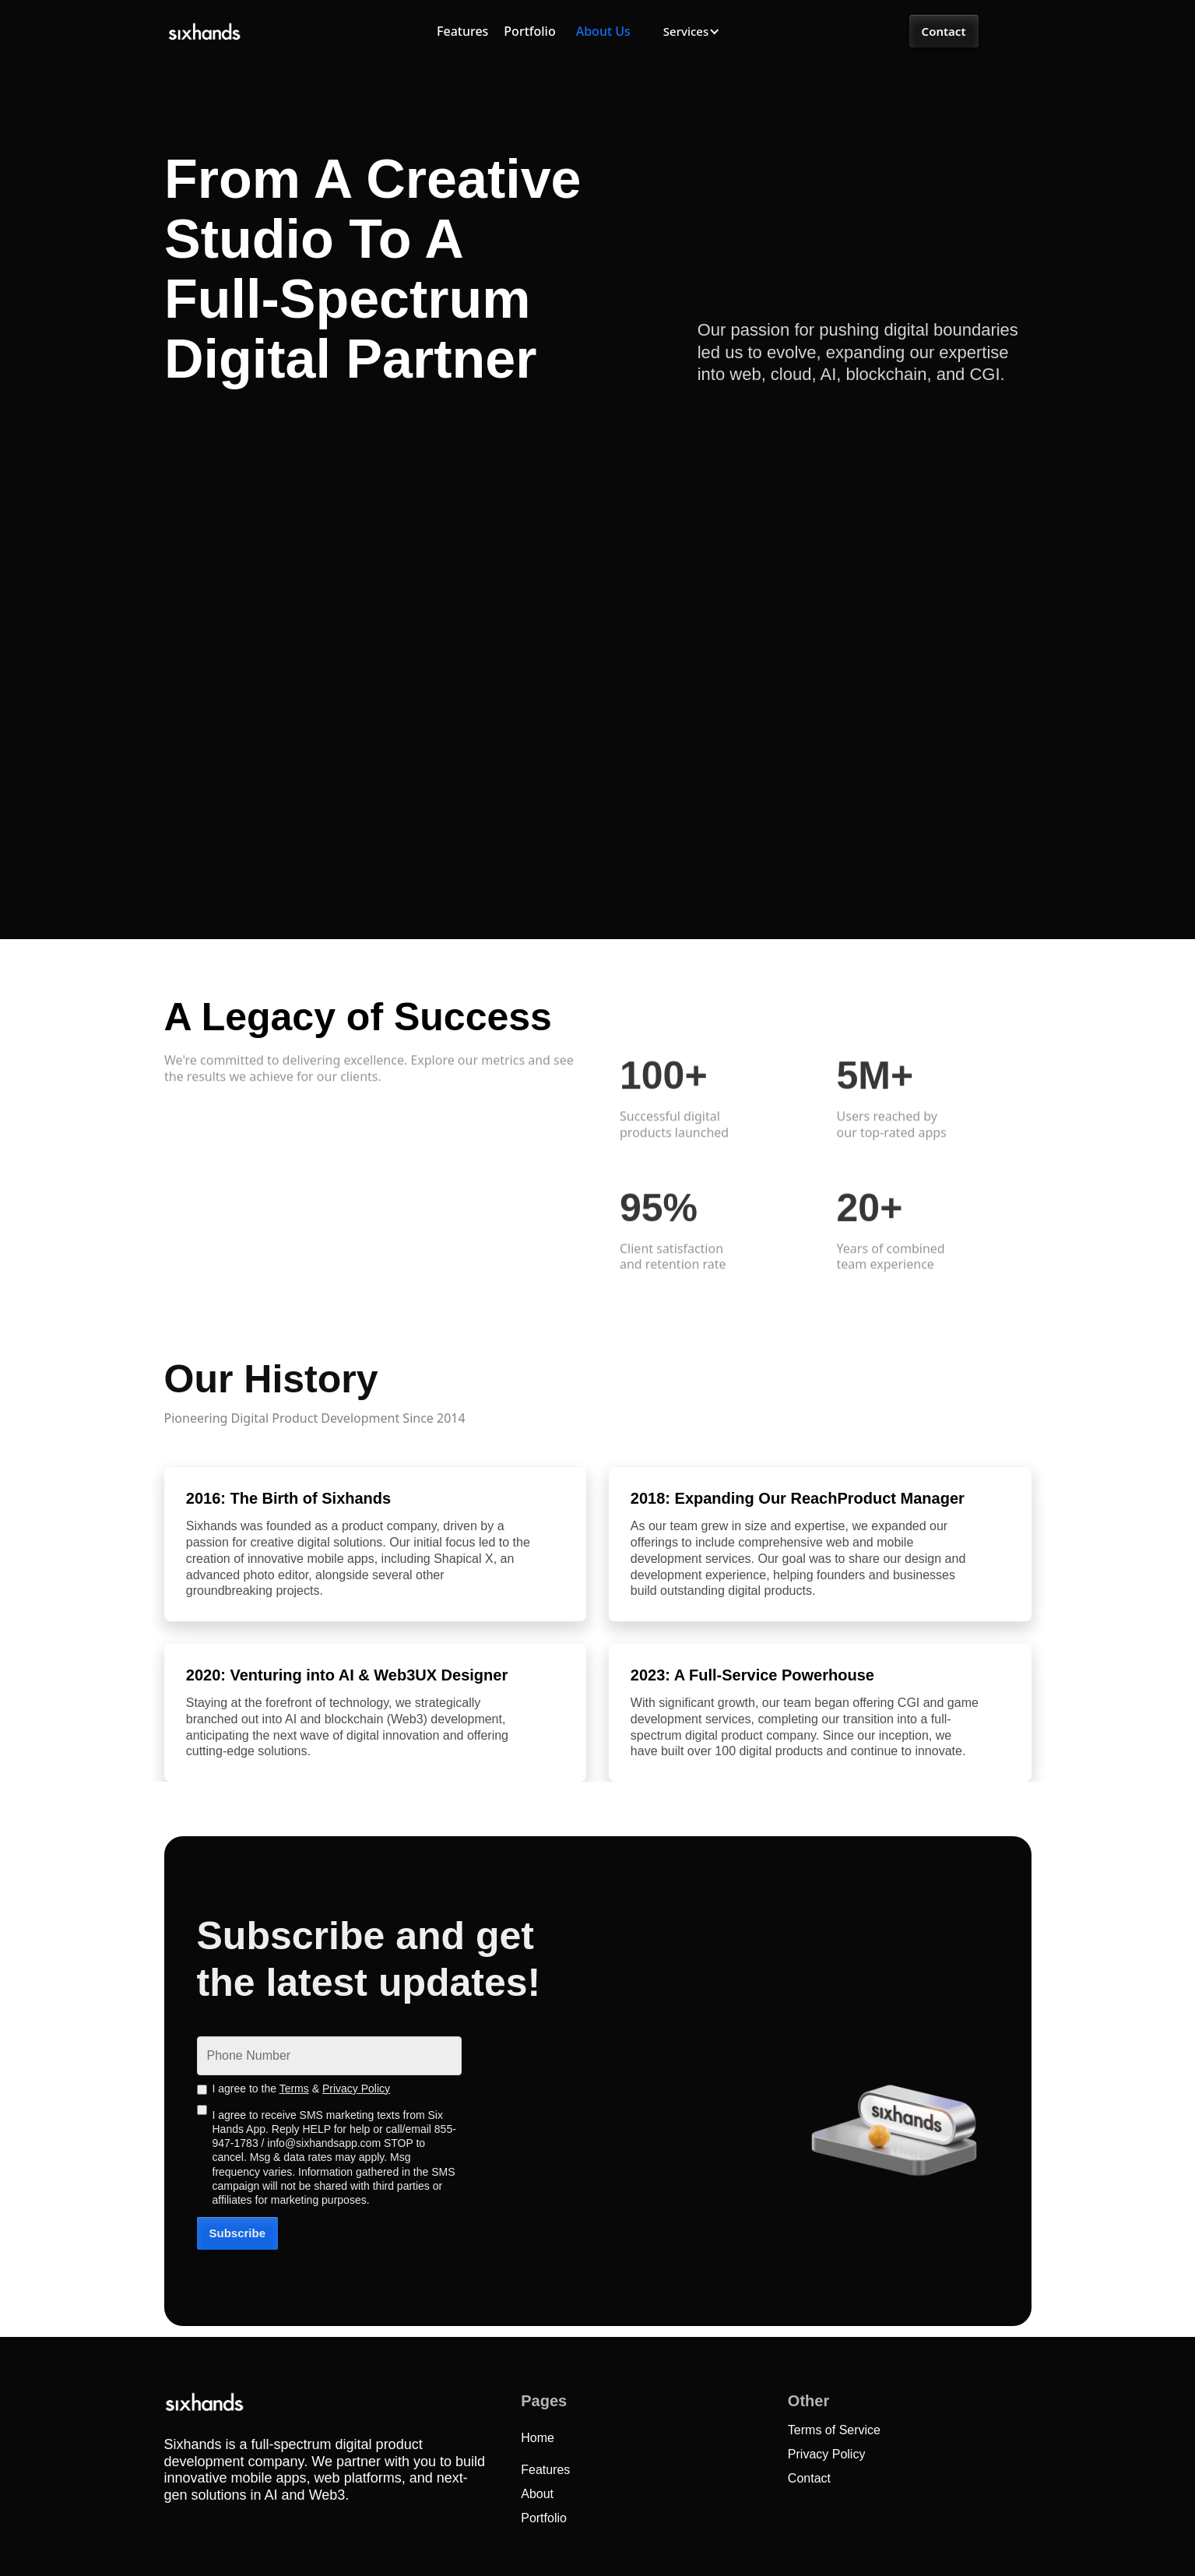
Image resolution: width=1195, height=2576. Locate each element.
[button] (691, 31)
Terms (294, 2088)
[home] (204, 31)
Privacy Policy (356, 2088)
